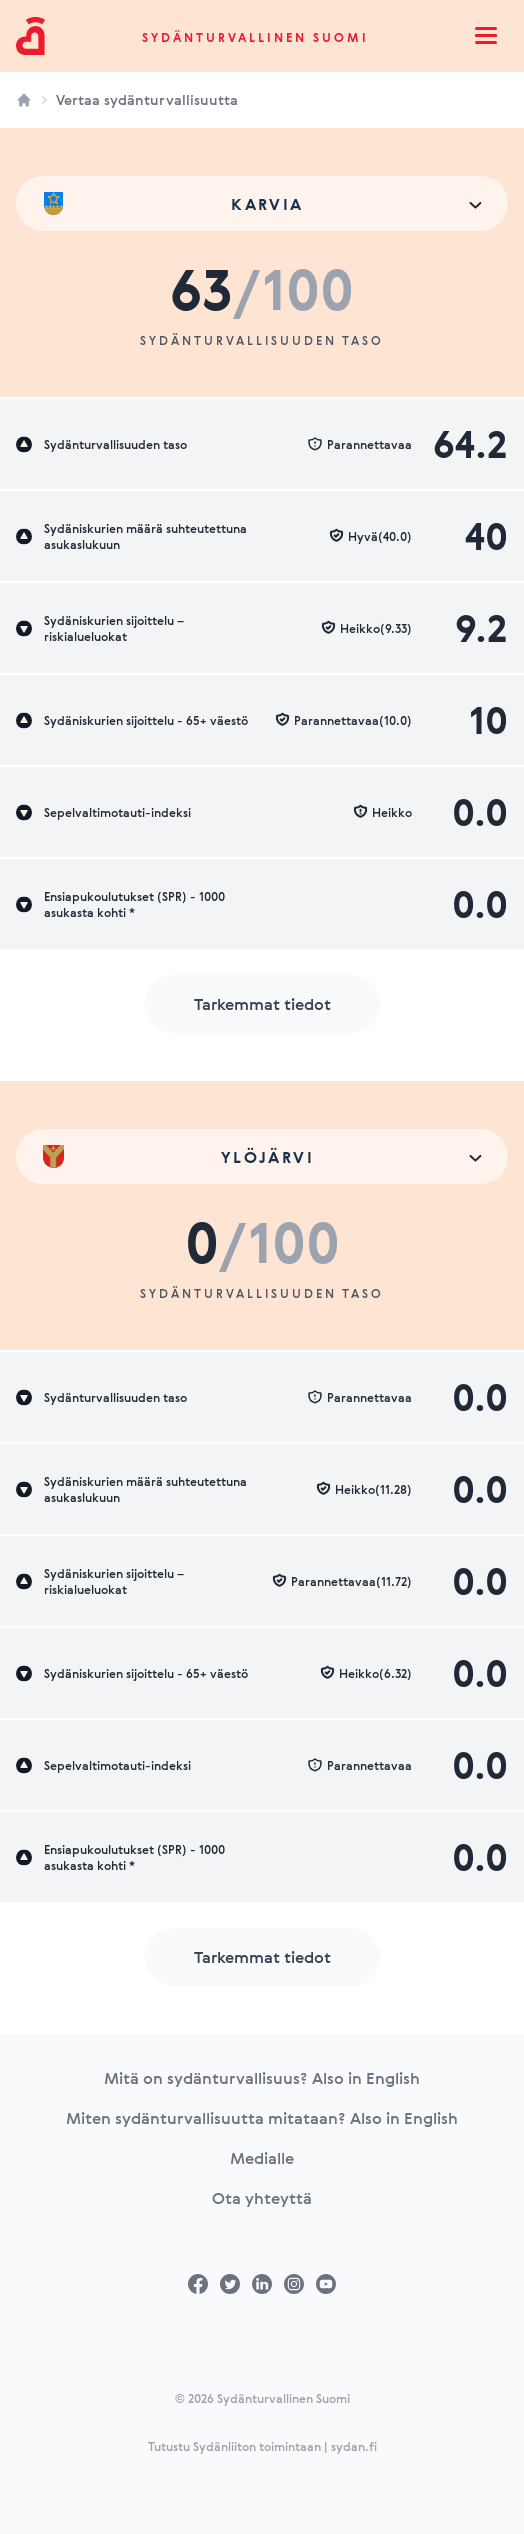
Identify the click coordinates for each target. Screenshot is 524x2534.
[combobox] (262, 203)
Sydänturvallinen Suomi (255, 37)
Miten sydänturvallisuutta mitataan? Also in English (262, 2118)
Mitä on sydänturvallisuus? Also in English (262, 2078)
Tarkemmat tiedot (262, 1004)
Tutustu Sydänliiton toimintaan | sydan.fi (262, 2446)
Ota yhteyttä (262, 2198)
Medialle (262, 2158)
